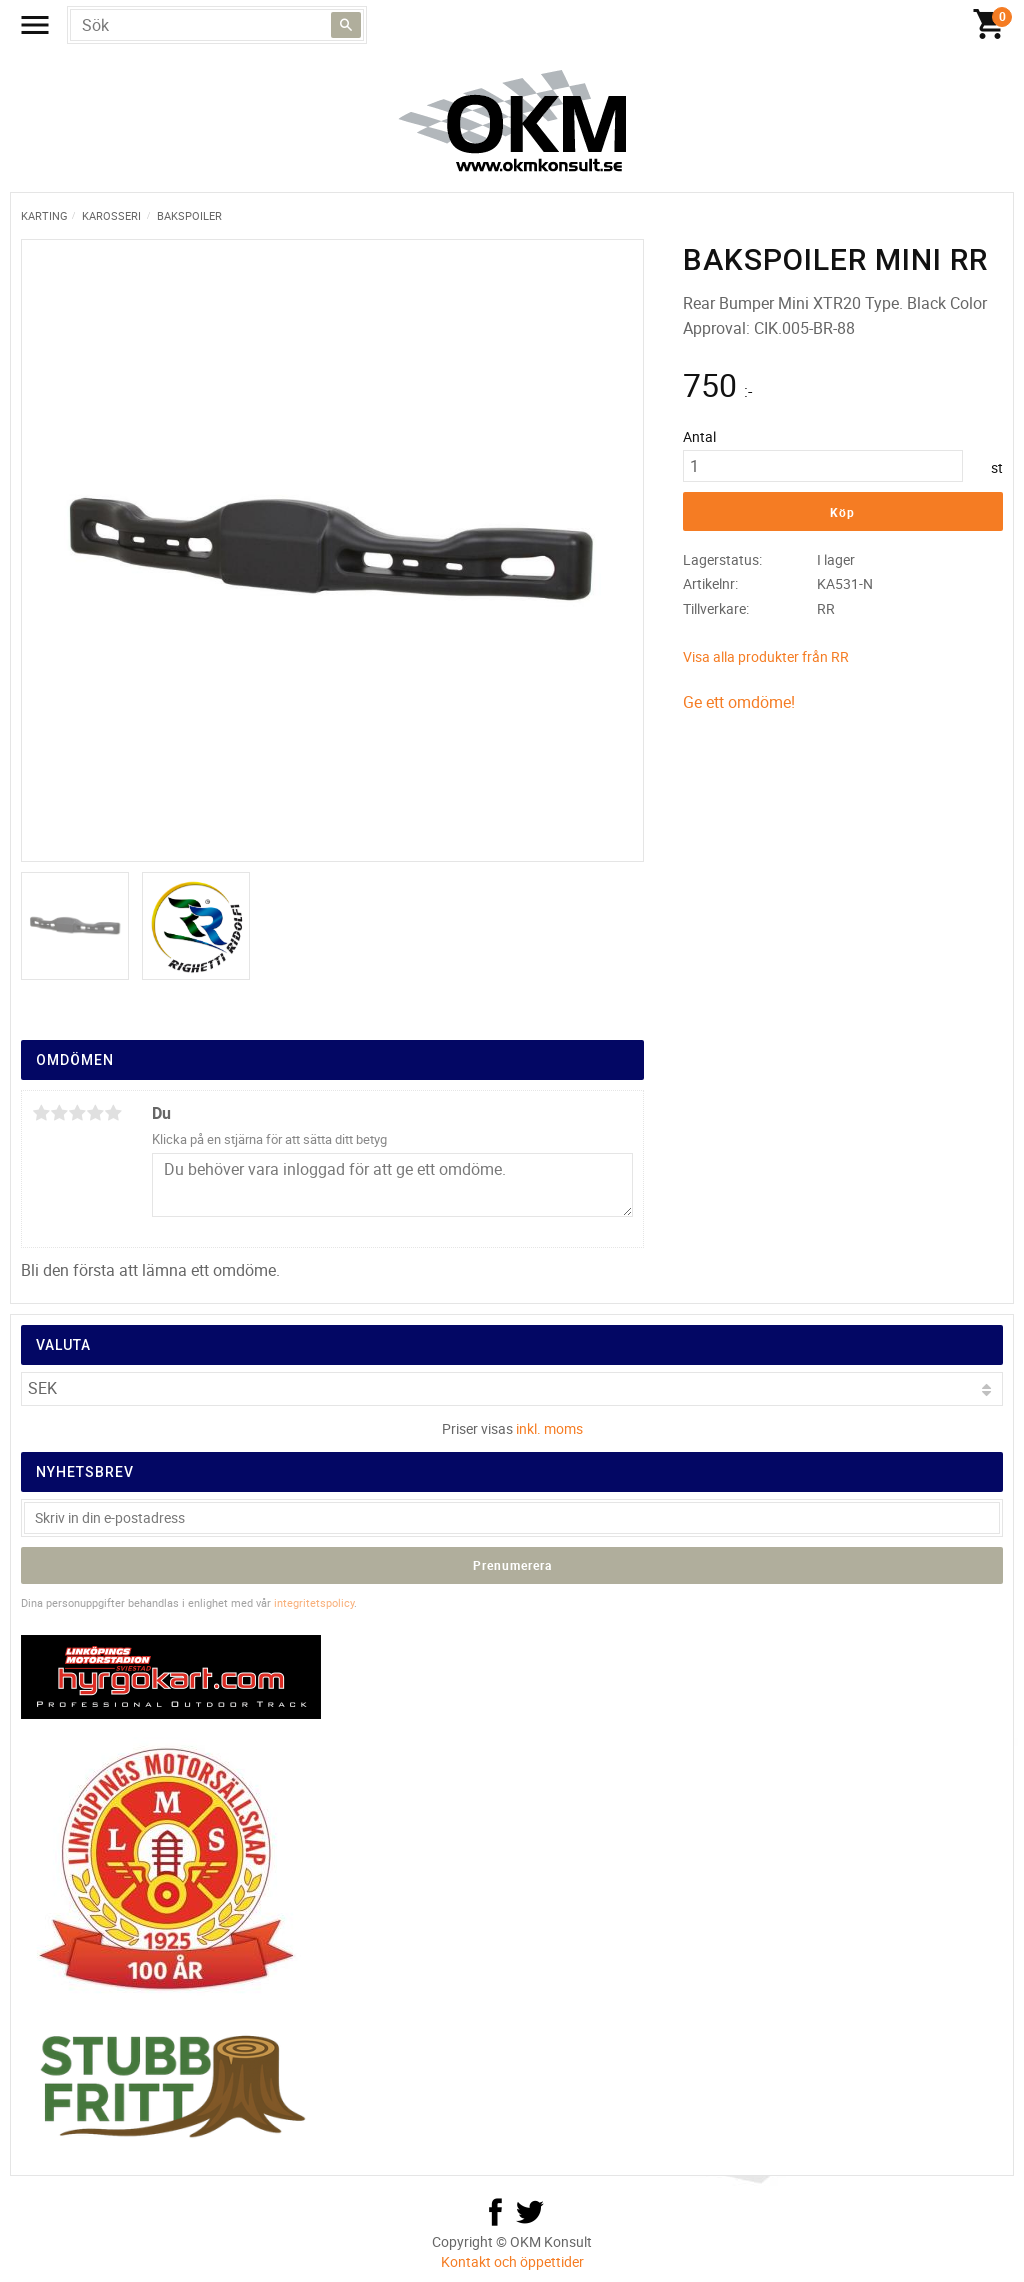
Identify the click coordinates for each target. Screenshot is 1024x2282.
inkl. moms (549, 1428)
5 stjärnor (113, 1113)
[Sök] (346, 25)
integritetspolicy (314, 1602)
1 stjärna (41, 1113)
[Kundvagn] (989, 25)
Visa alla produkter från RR (766, 656)
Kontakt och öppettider (512, 2261)
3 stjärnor (77, 1113)
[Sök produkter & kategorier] (217, 25)
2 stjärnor (59, 1113)
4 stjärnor (95, 1113)
